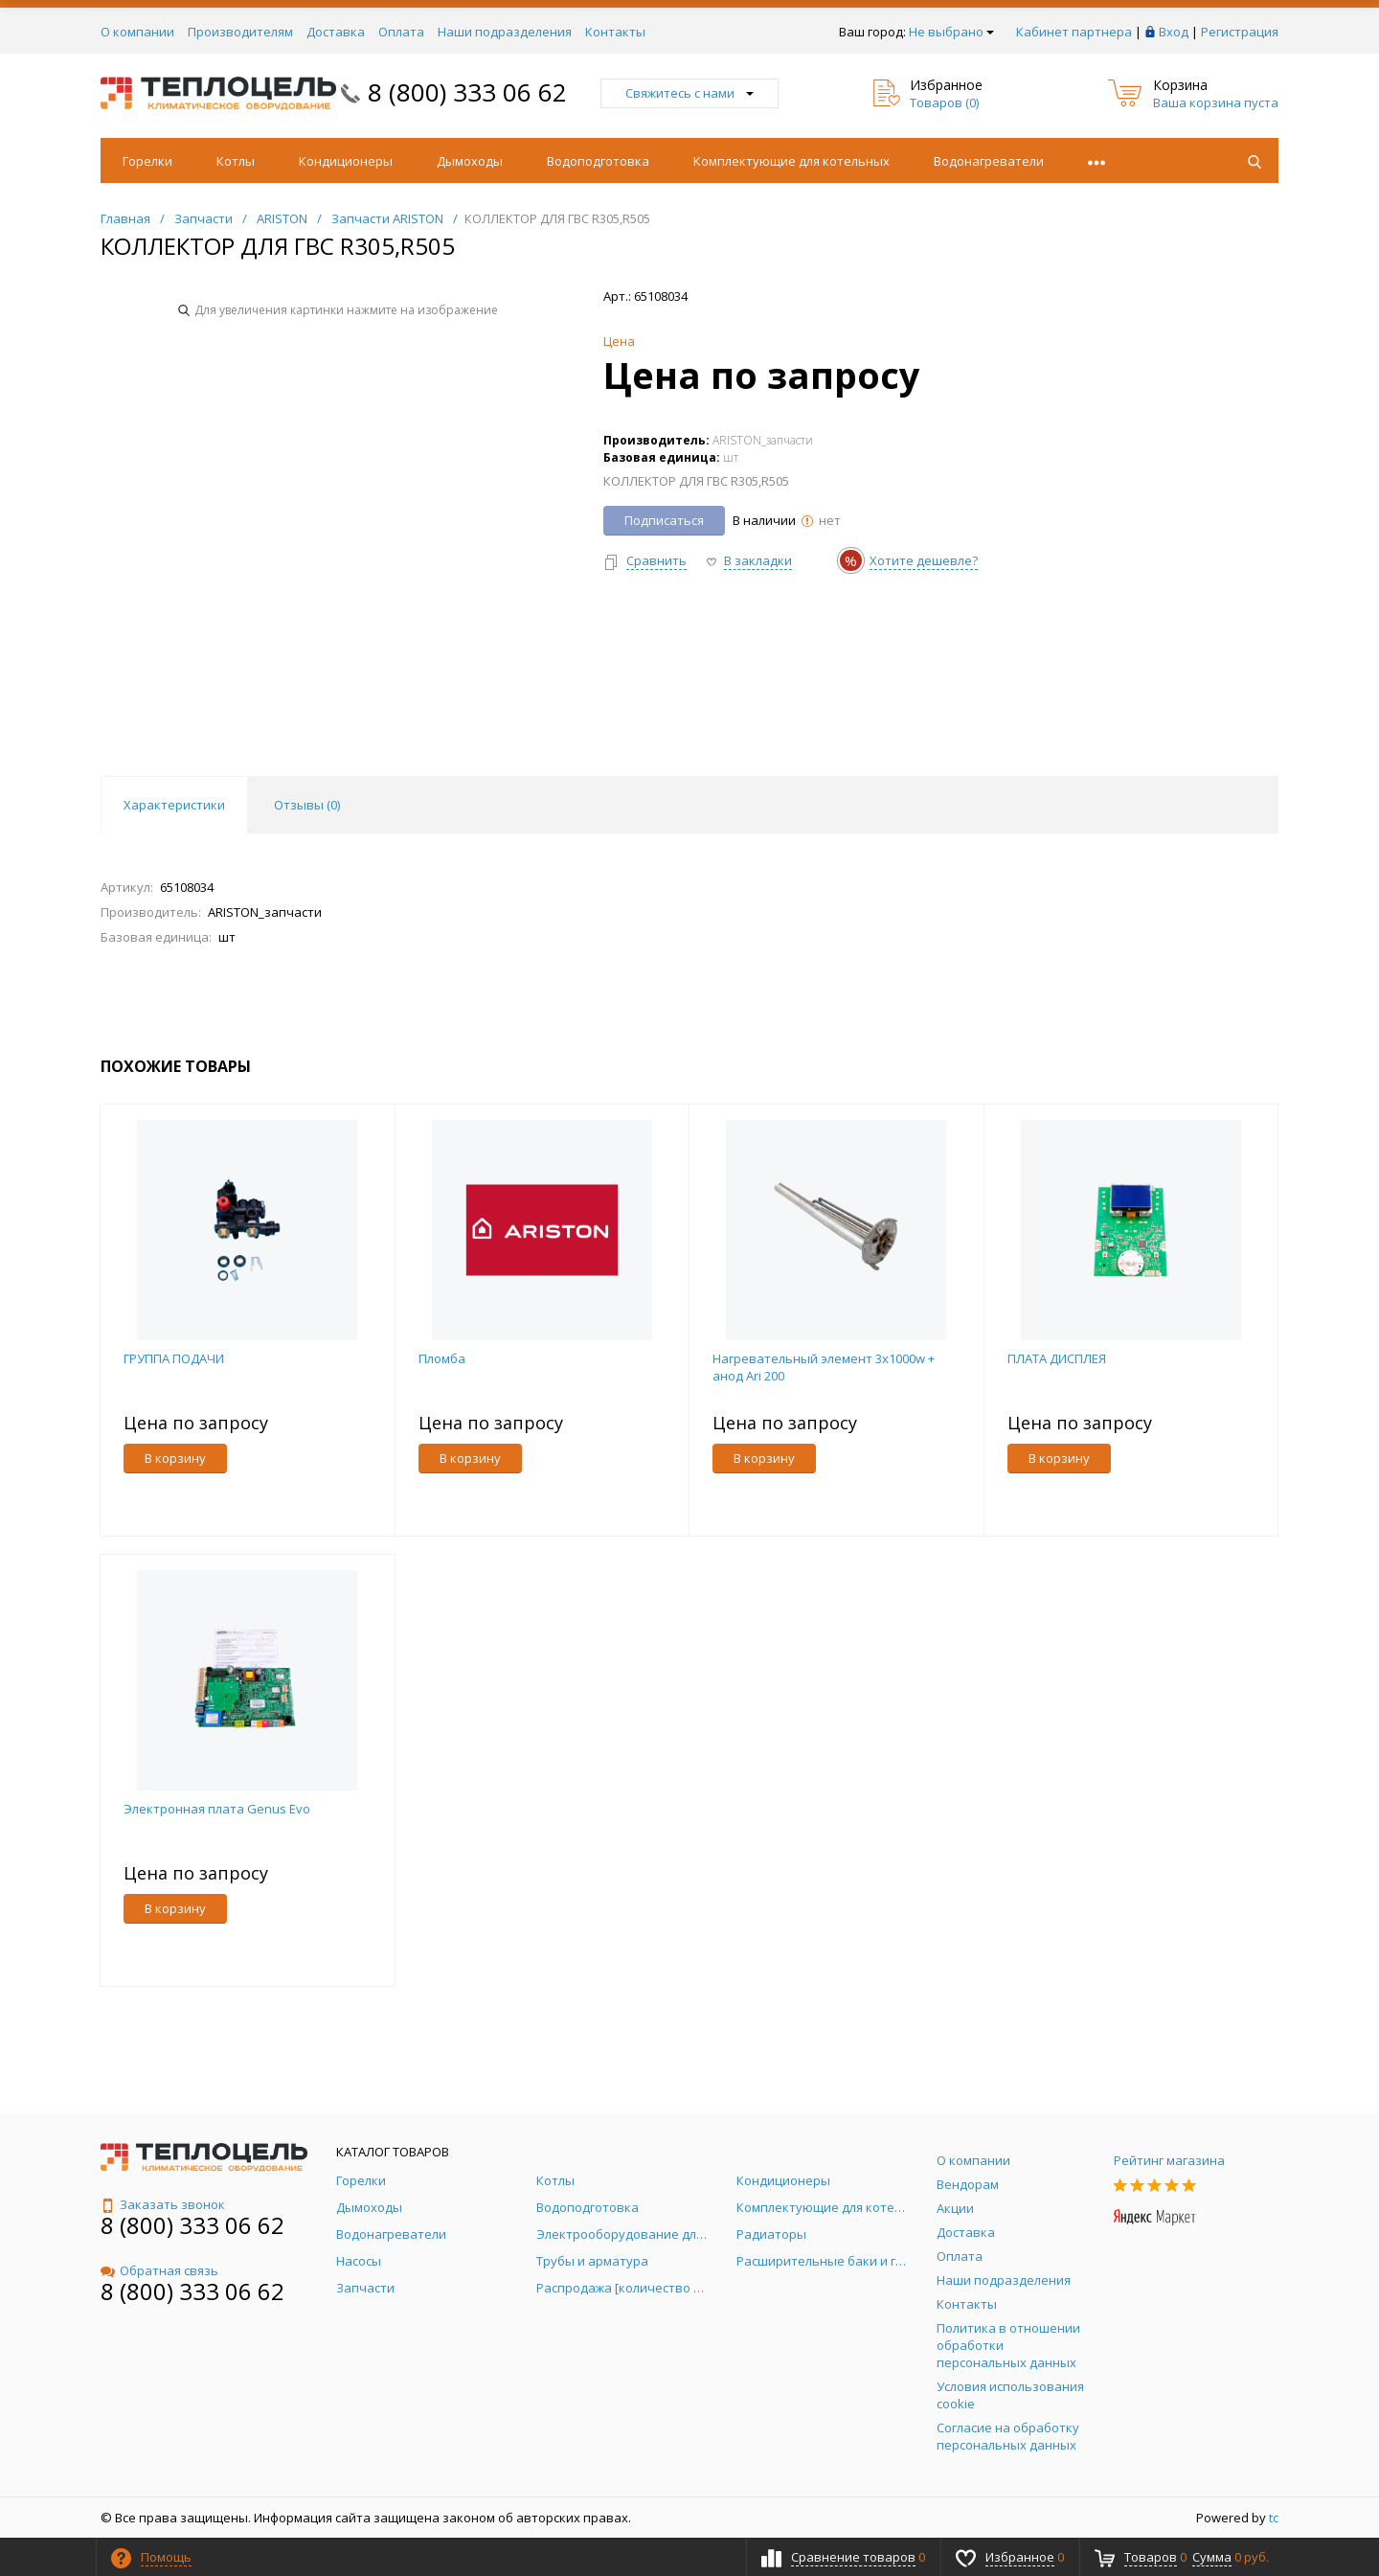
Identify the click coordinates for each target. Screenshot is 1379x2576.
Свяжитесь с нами (689, 93)
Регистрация (1239, 31)
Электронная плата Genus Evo (217, 1808)
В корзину (175, 1458)
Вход (1173, 31)
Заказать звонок (163, 2204)
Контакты (615, 31)
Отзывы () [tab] (307, 804)
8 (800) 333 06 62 (467, 92)
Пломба (441, 1358)
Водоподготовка (598, 161)
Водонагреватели (989, 161)
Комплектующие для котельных (791, 161)
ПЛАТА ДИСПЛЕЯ (1056, 1358)
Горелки (147, 161)
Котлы (235, 161)
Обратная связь (159, 2270)
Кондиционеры (346, 161)
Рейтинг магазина (1169, 2160)
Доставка (335, 31)
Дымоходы (470, 161)
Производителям (240, 31)
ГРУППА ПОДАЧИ (174, 1358)
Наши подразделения (505, 31)
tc (1273, 2517)
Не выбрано (951, 31)
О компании (137, 31)
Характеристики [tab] (174, 804)
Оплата (401, 31)
